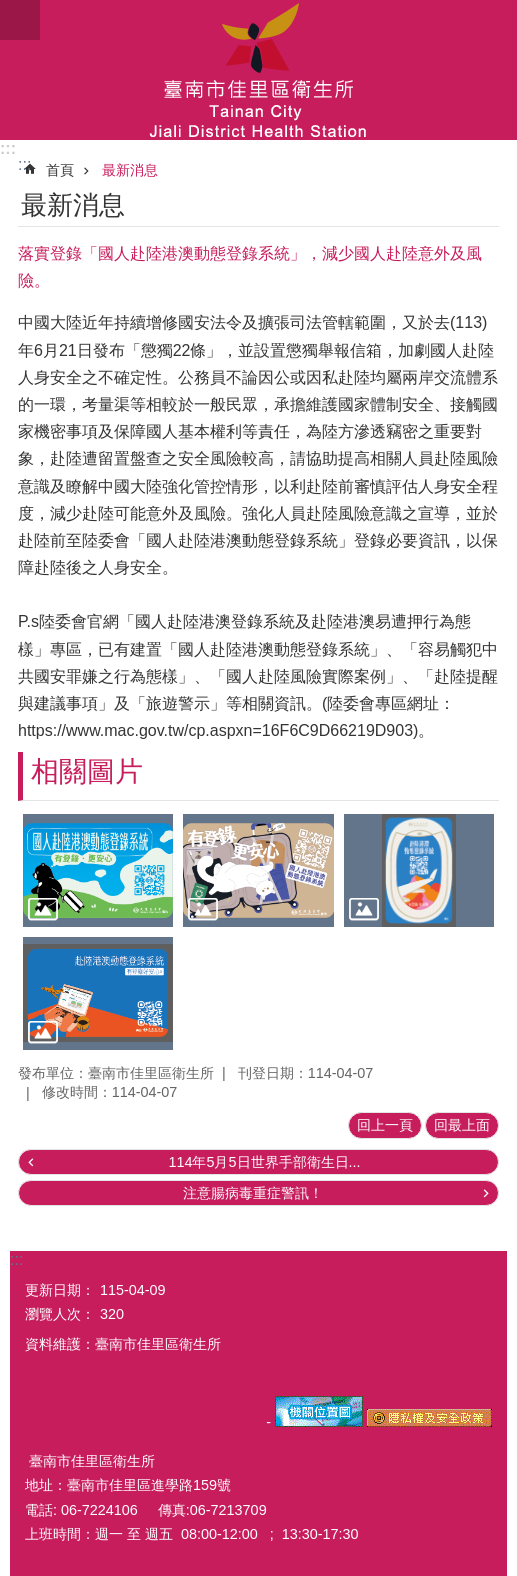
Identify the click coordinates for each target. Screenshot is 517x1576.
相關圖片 (87, 771)
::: (8, 148)
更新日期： (60, 1290)
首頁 (60, 170)
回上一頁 (385, 1125)
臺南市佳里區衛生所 (258, 70)
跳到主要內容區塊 (10, 10)
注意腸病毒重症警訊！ (253, 1193)
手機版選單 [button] (20, 20)
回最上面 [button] (462, 1125)
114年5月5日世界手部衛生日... (264, 1162)
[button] (98, 870)
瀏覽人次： (60, 1314)
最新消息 (130, 170)
